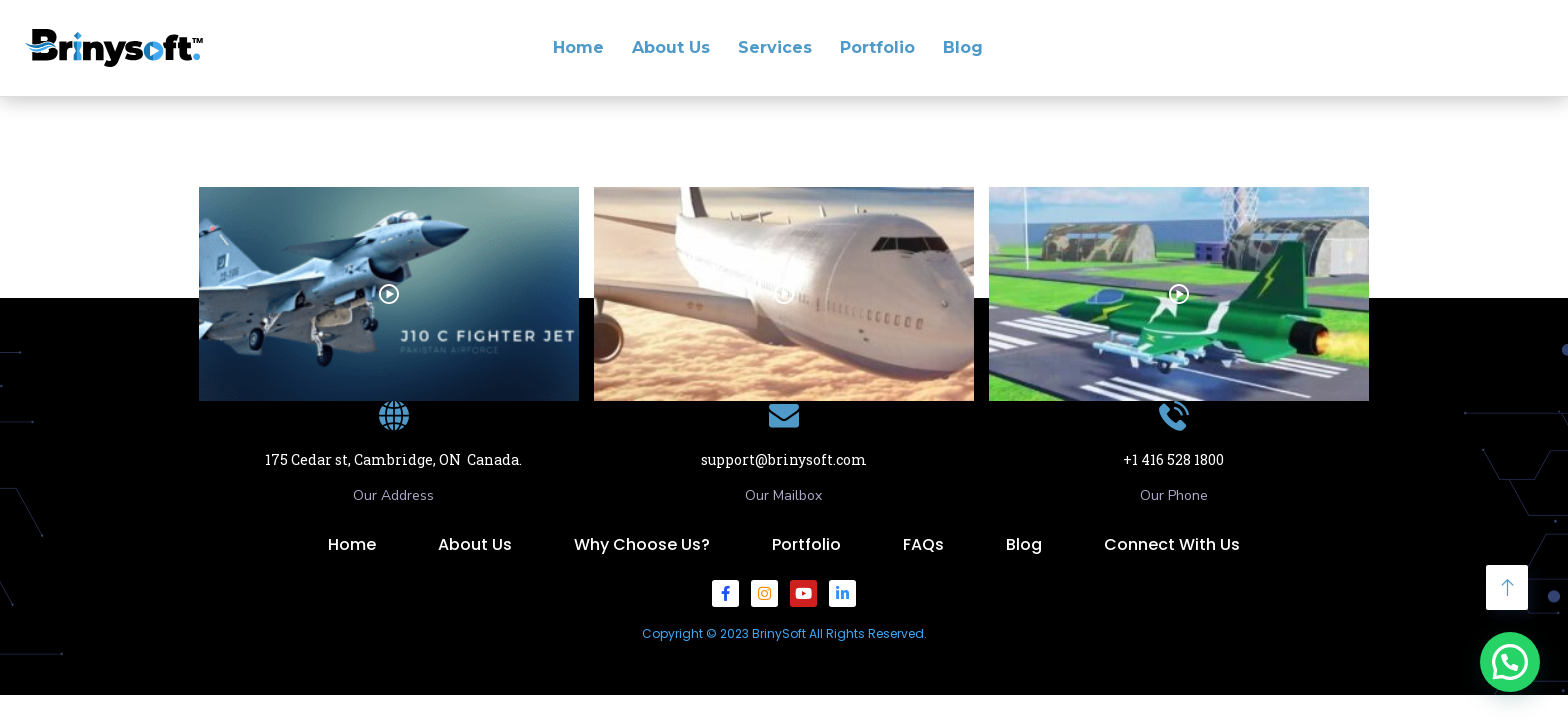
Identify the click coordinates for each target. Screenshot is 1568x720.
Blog (963, 47)
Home (578, 47)
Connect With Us (1172, 544)
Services (775, 47)
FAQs (923, 544)
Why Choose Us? (642, 544)
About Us (671, 47)
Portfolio (877, 47)
